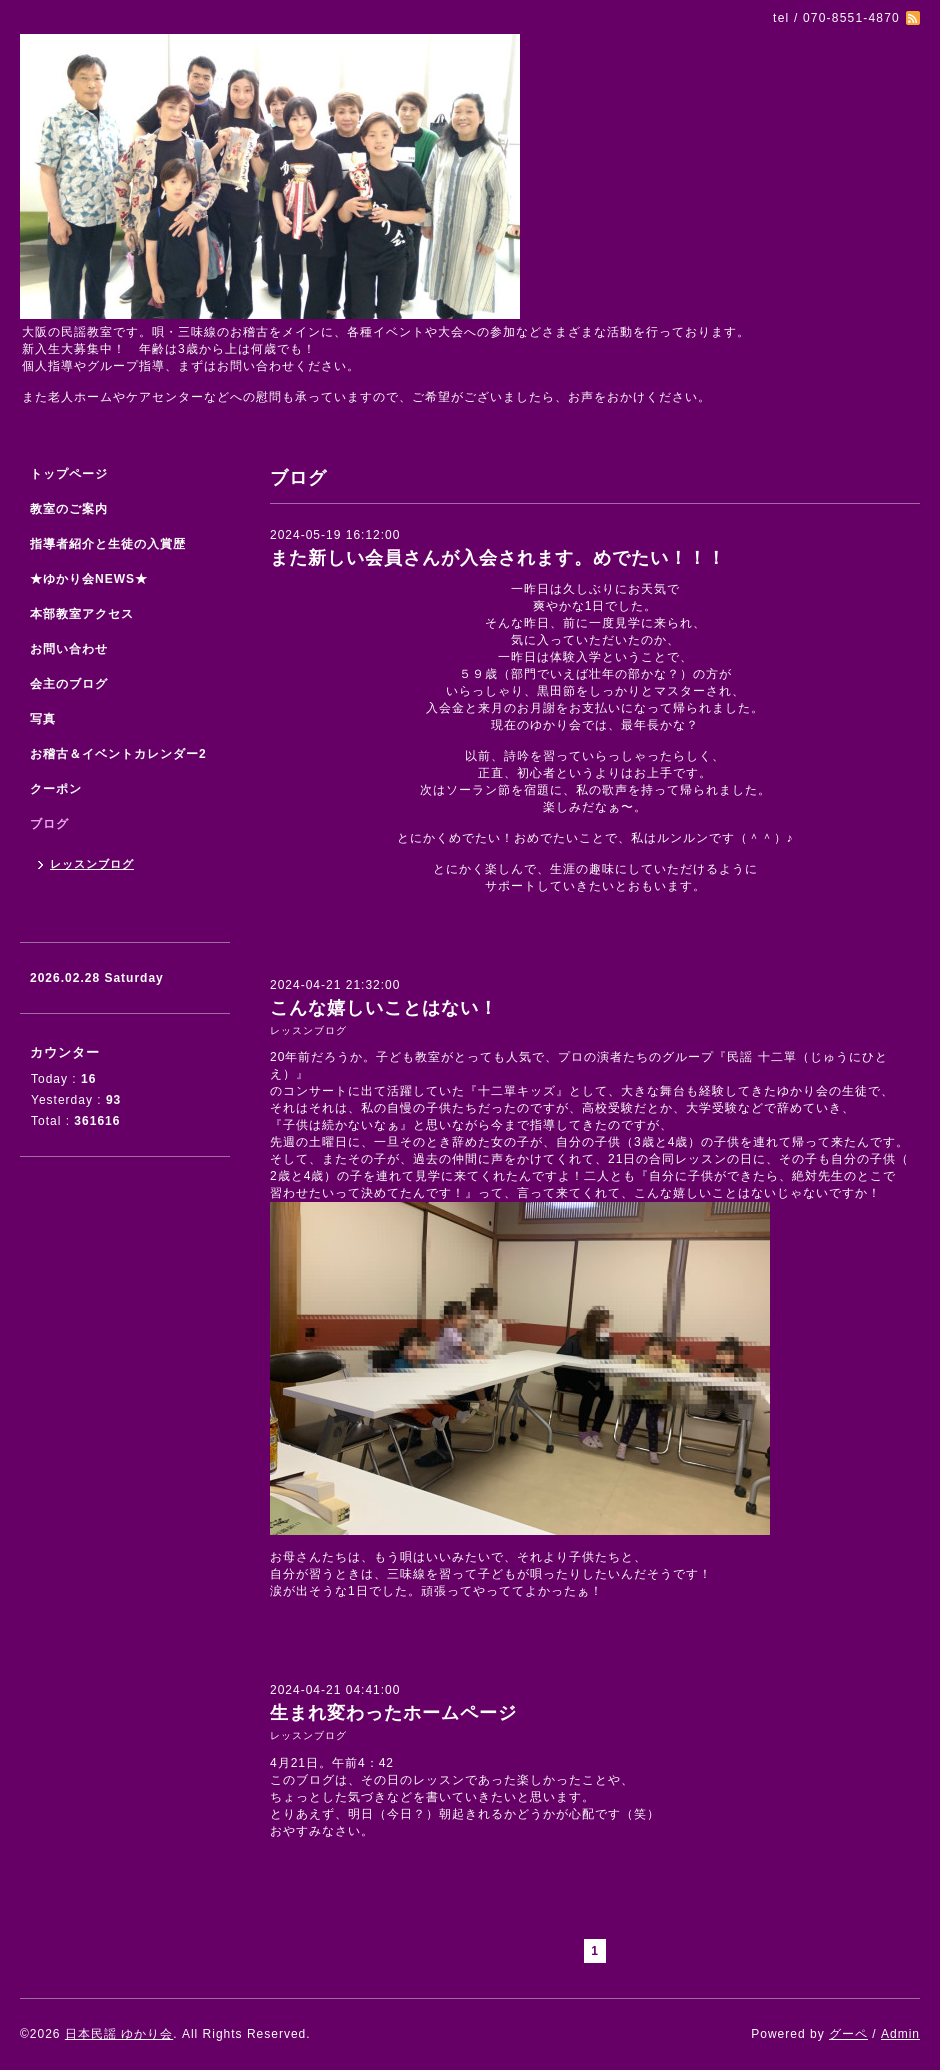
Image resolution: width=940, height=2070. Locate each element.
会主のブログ (69, 684)
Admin (900, 2034)
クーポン (56, 789)
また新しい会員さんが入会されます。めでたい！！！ (498, 558)
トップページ (69, 474)
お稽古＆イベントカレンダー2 (118, 754)
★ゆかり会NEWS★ (89, 579)
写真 (43, 719)
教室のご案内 (69, 509)
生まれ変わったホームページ (393, 1713)
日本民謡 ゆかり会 (119, 2034)
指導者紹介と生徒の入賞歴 (108, 544)
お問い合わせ (69, 649)
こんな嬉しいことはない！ (384, 1008)
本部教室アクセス (82, 614)
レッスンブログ (308, 1030)
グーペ (848, 2034)
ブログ (49, 824)
